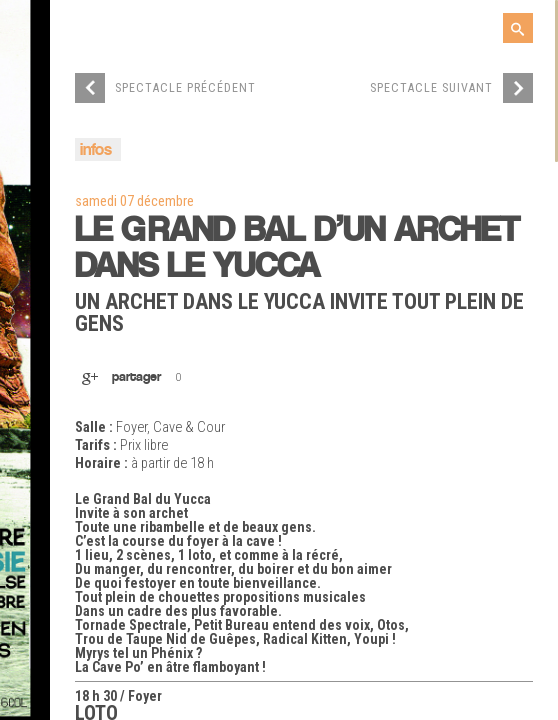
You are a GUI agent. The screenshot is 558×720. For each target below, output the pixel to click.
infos (96, 150)
